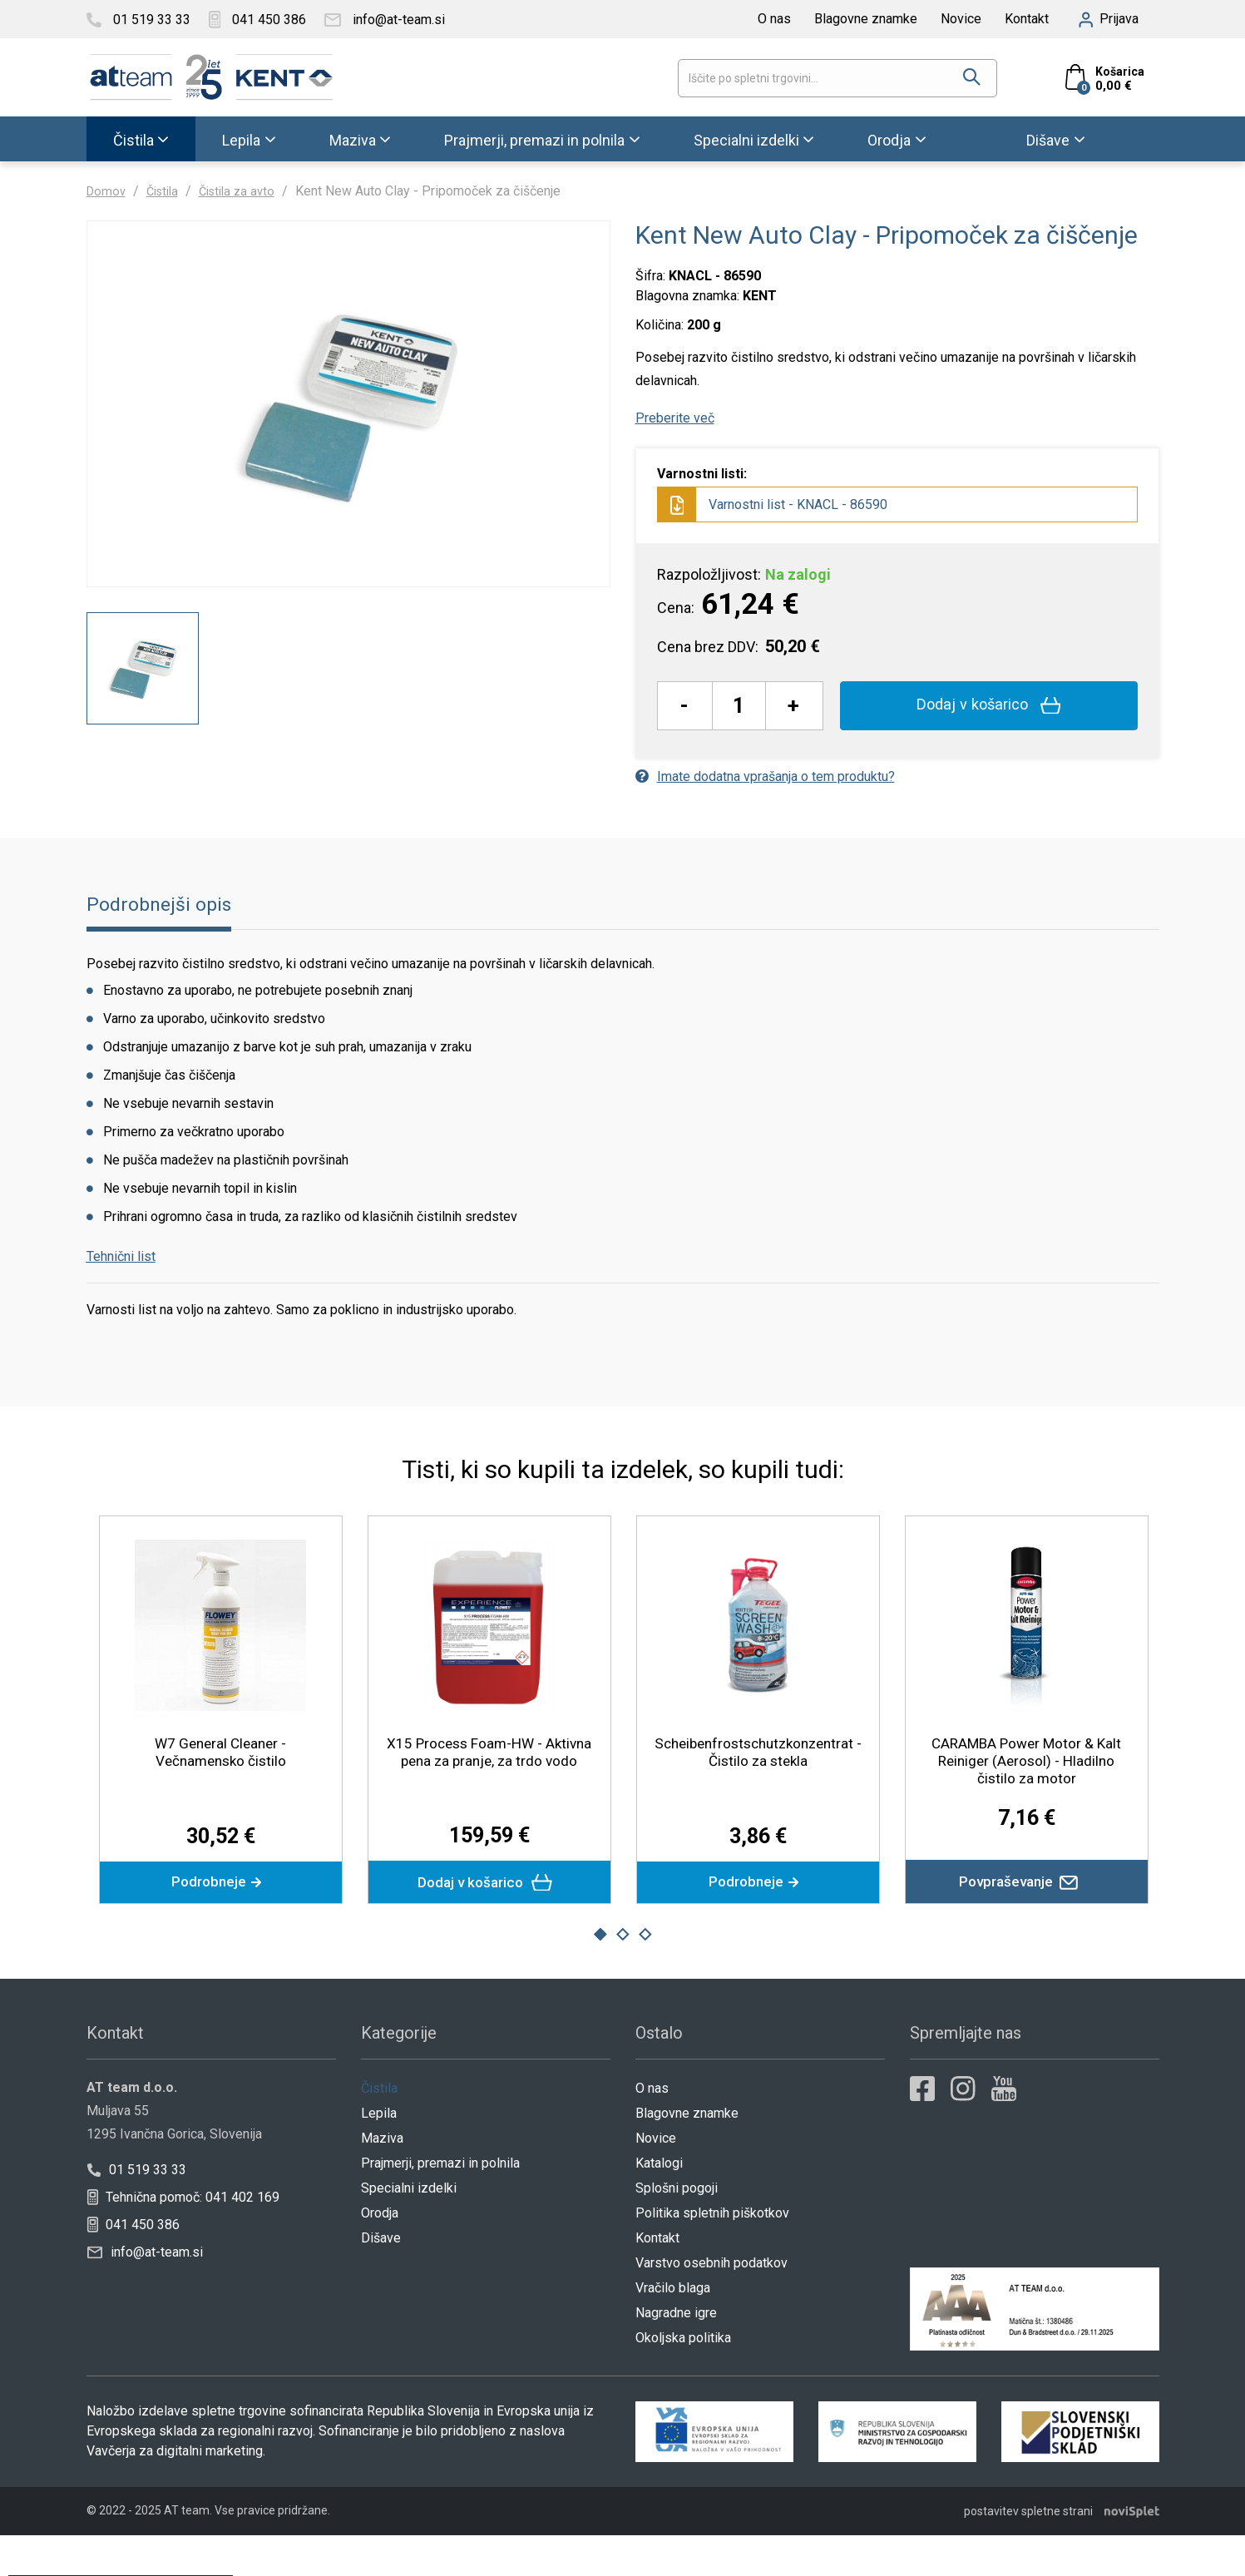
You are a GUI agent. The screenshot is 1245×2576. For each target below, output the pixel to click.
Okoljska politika (683, 2380)
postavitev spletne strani (1028, 2552)
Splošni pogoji (676, 2230)
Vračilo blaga (672, 2330)
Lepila (241, 140)
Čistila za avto (247, 191)
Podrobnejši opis (163, 942)
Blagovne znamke (865, 19)
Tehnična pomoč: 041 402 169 (182, 2239)
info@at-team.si (145, 2294)
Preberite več (674, 418)
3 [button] (645, 1977)
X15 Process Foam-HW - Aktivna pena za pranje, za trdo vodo (489, 1798)
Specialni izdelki (746, 140)
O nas (774, 19)
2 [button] (623, 1977)
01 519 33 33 (135, 2212)
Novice (961, 19)
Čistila (133, 140)
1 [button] (599, 1977)
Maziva (352, 140)
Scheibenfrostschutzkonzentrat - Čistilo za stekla (760, 1789)
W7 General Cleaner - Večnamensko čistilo (220, 1789)
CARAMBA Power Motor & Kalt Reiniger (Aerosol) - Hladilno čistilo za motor (1026, 1798)
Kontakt (1027, 19)
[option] (142, 761)
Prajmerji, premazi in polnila (534, 140)
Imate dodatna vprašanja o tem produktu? (765, 776)
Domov (107, 191)
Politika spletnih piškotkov (712, 2255)
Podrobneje (220, 1921)
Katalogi (659, 2205)
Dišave (1048, 140)
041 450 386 (133, 2267)
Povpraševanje (1026, 1921)
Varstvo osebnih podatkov (711, 2305)
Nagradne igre (676, 2355)
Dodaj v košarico (988, 705)
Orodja (889, 140)
